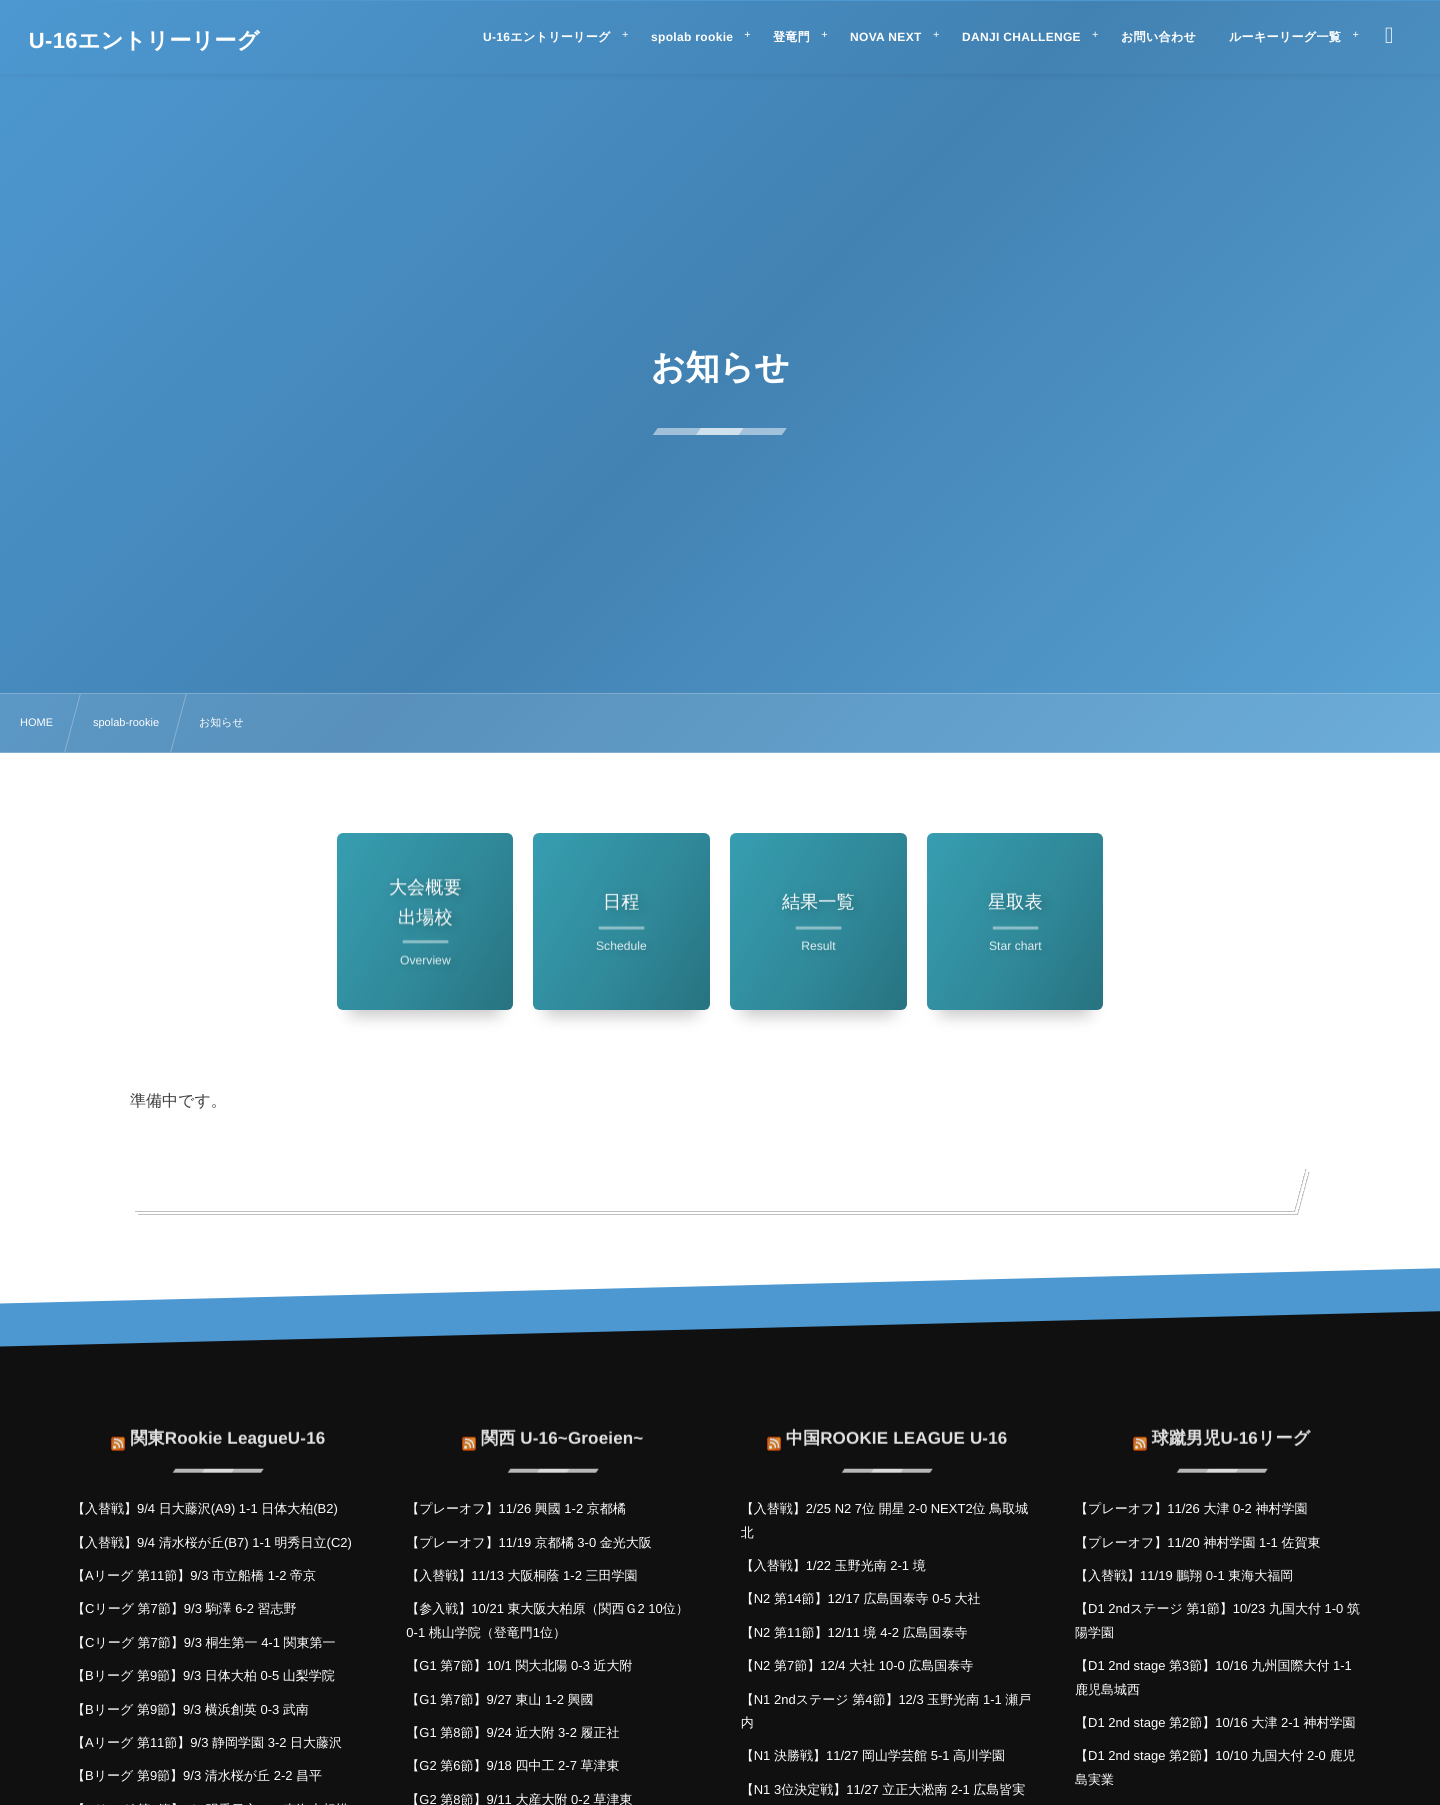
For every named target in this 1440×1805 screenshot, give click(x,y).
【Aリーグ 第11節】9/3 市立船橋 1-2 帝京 (194, 1575)
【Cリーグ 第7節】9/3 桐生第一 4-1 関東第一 (204, 1642)
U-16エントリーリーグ (144, 41)
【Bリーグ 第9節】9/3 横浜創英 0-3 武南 (190, 1709)
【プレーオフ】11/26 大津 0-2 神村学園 (1191, 1508)
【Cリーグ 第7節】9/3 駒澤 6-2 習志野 (184, 1608)
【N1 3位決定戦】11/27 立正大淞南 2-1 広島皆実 (883, 1789)
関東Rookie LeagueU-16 (227, 1426)
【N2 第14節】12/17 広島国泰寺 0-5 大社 (861, 1598)
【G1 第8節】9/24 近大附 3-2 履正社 (512, 1732)
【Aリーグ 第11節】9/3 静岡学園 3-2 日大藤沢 (207, 1742)
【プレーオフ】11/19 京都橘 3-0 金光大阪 (528, 1542)
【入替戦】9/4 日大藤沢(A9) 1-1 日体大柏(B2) (205, 1508)
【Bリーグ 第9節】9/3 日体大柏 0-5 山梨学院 (203, 1675)
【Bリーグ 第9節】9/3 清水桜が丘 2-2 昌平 (197, 1775)
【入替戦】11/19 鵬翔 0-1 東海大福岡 (1184, 1575)
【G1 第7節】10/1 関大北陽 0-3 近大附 (519, 1665)
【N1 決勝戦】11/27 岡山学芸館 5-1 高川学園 (873, 1755)
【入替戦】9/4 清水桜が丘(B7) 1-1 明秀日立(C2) (212, 1542)
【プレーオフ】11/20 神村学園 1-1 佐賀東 (1197, 1542)
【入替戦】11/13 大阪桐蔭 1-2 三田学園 (521, 1575)
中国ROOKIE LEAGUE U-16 (897, 1426)
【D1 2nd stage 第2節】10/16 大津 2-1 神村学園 (1215, 1722)
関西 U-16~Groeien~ (562, 1426)
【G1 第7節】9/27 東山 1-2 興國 (499, 1699)
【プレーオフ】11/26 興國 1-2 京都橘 (515, 1508)
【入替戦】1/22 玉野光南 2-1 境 (833, 1565)
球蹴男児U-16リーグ (1231, 1426)
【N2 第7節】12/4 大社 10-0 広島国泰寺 (857, 1665)
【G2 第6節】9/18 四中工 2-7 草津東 (512, 1765)
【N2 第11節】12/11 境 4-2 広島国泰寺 (854, 1632)
